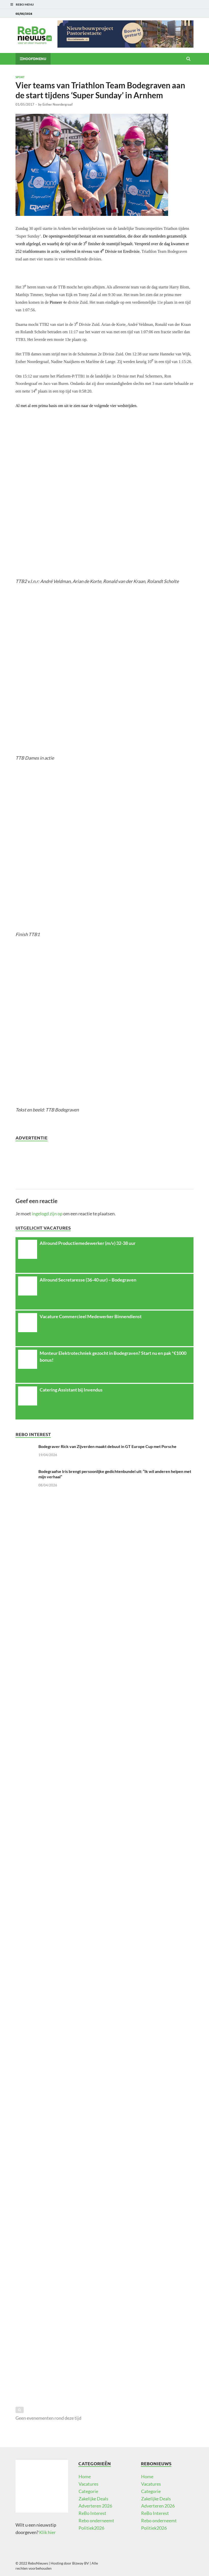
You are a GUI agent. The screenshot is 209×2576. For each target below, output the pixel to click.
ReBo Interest (92, 2513)
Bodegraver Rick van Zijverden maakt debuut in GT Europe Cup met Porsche (107, 1446)
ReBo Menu (25, 4)
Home (85, 2476)
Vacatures (88, 2484)
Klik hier (47, 2532)
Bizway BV (80, 2563)
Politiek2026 (91, 2528)
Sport (20, 77)
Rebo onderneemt (96, 2520)
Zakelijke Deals (93, 2498)
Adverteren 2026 (95, 2506)
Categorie (88, 2491)
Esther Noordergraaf (57, 104)
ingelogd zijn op (47, 1213)
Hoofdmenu (34, 58)
